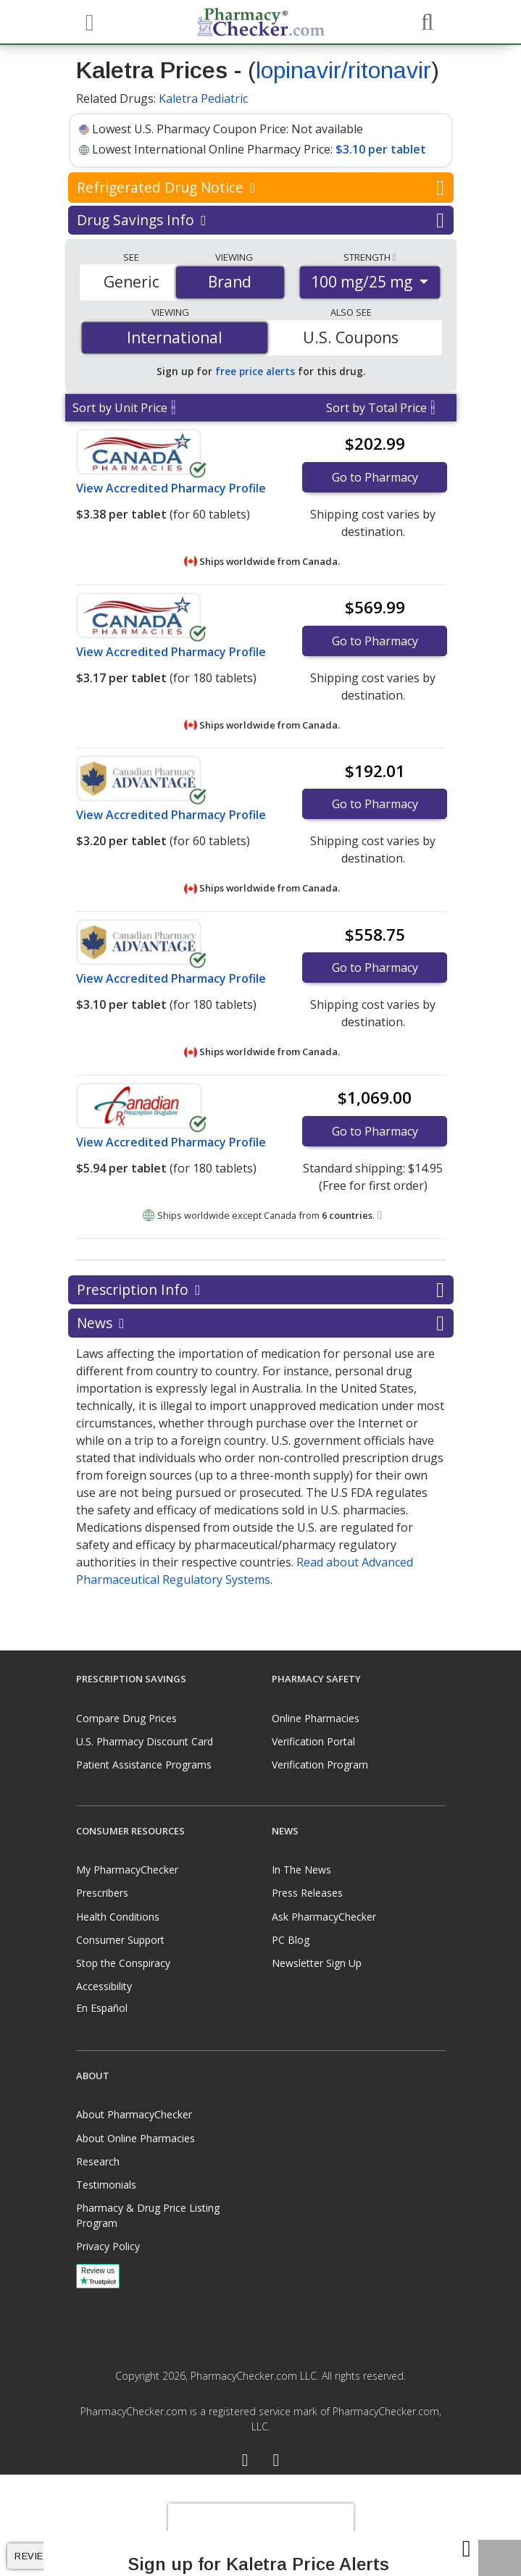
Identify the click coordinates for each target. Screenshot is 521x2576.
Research (98, 2161)
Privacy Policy (108, 2246)
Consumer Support (120, 1940)
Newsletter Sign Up (317, 1963)
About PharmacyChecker (134, 2114)
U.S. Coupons (351, 337)
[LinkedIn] (276, 2462)
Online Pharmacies (315, 1718)
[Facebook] (245, 2462)
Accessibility (104, 1986)
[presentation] (261, 2525)
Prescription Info (260, 1290)
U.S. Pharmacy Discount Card (144, 1741)
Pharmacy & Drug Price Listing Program (148, 2215)
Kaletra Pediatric (203, 98)
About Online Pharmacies (135, 2138)
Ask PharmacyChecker (324, 1916)
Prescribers (102, 1893)
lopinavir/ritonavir (343, 70)
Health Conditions (117, 1916)
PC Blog (290, 1940)
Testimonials (106, 2184)
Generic (131, 282)
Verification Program (320, 1764)
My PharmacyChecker (127, 1869)
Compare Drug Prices (126, 1718)
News (260, 1323)
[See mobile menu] (87, 21)
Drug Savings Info (260, 220)
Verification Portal (313, 1741)
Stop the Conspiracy (123, 1963)
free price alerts (255, 371)
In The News (301, 1869)
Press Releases (307, 1893)
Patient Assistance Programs (144, 1764)
